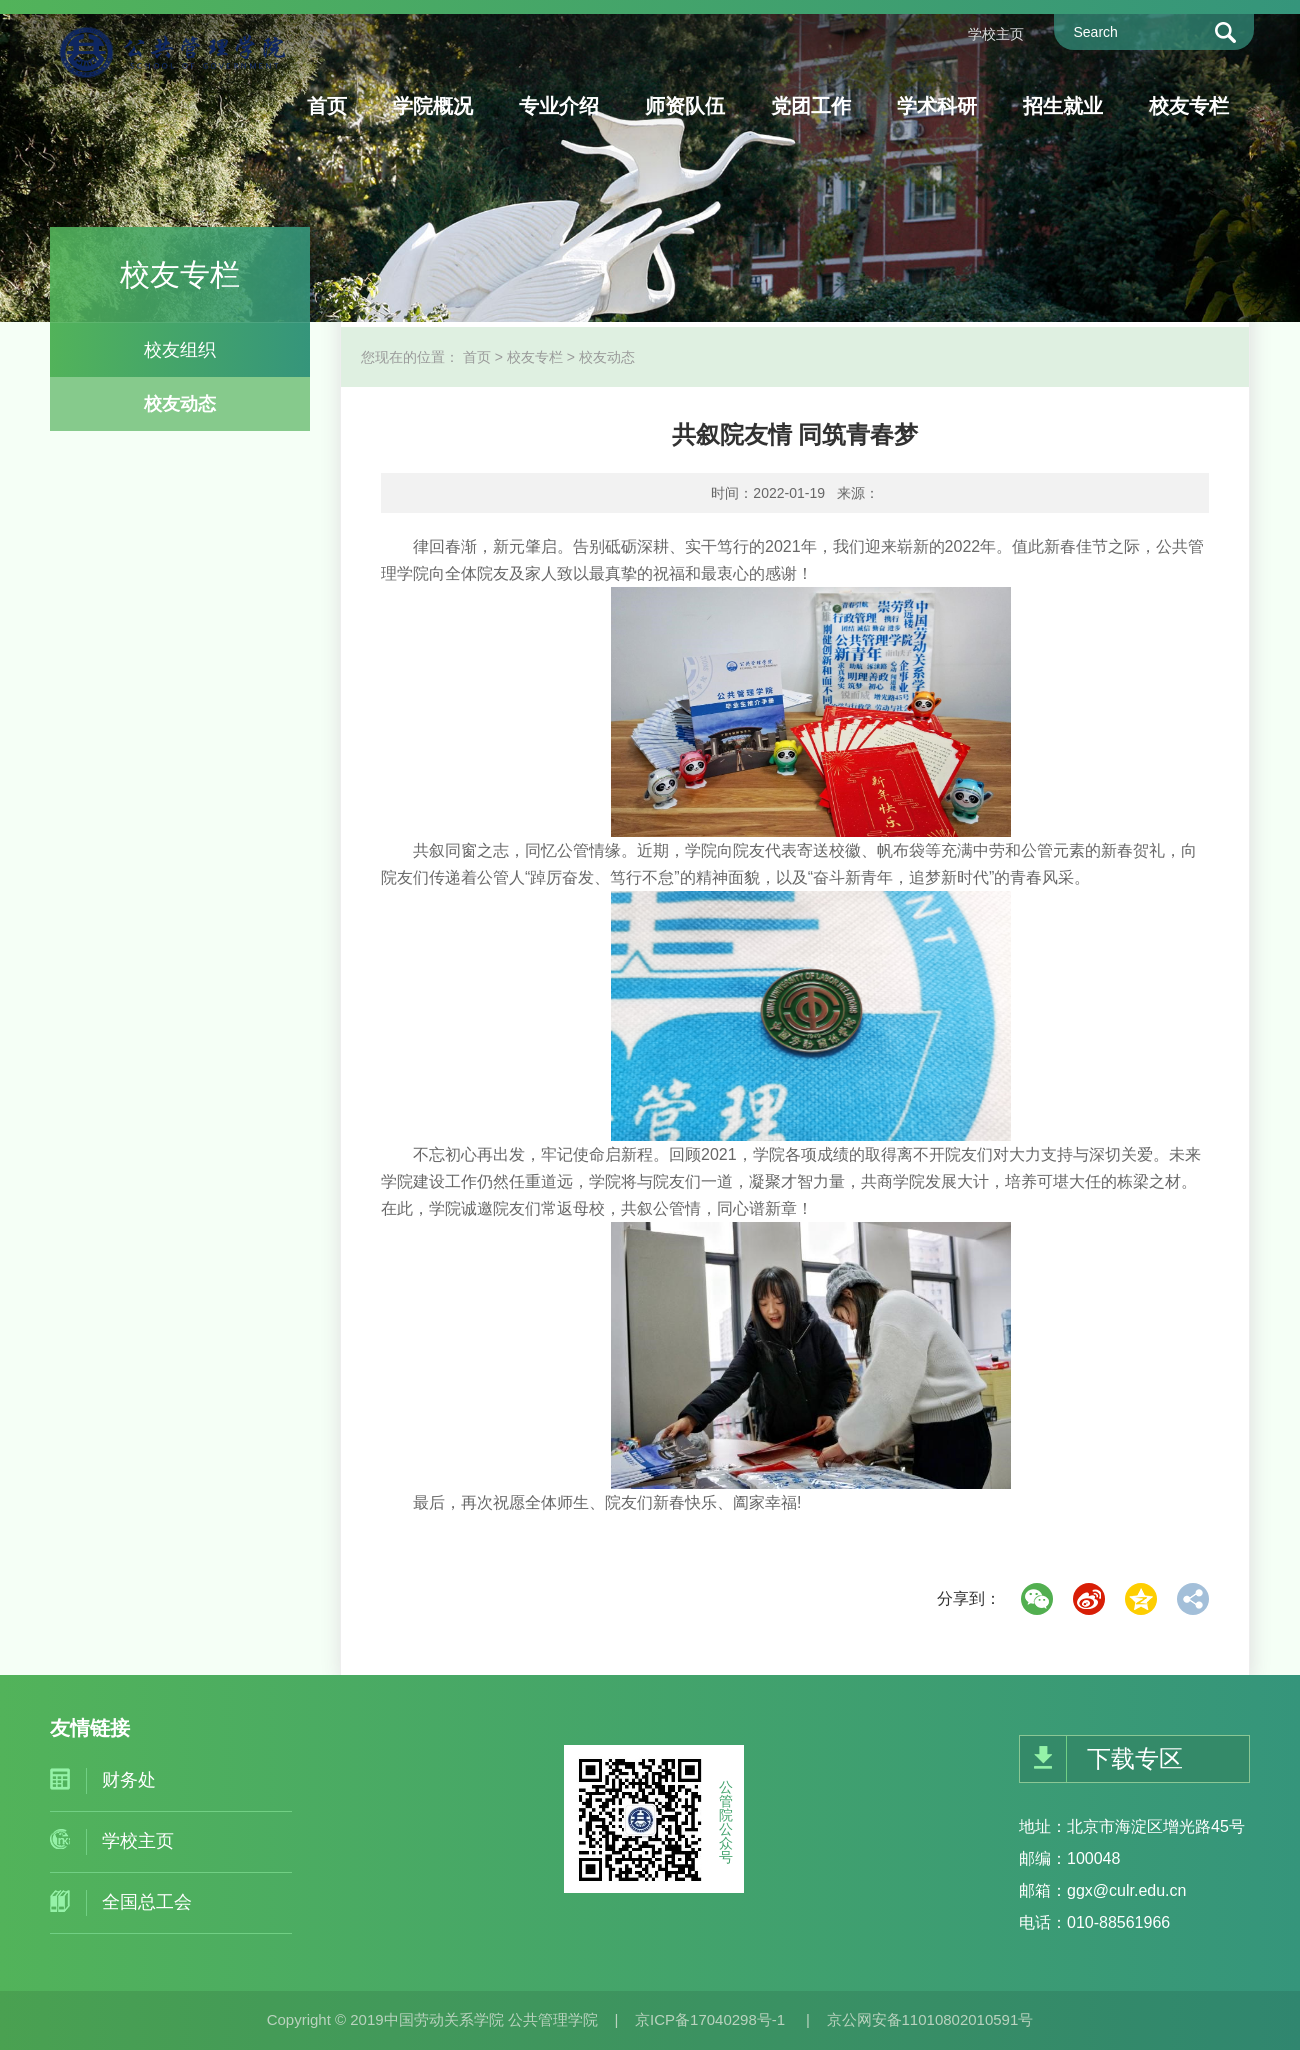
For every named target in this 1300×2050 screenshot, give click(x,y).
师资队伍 (685, 106)
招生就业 (1063, 106)
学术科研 (937, 106)
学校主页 (996, 34)
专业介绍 (559, 106)
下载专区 (1135, 1758)
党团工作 (811, 106)
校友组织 (180, 350)
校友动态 (180, 404)
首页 (327, 106)
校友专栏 (1189, 106)
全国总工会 (147, 1902)
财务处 (129, 1780)
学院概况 (433, 106)
